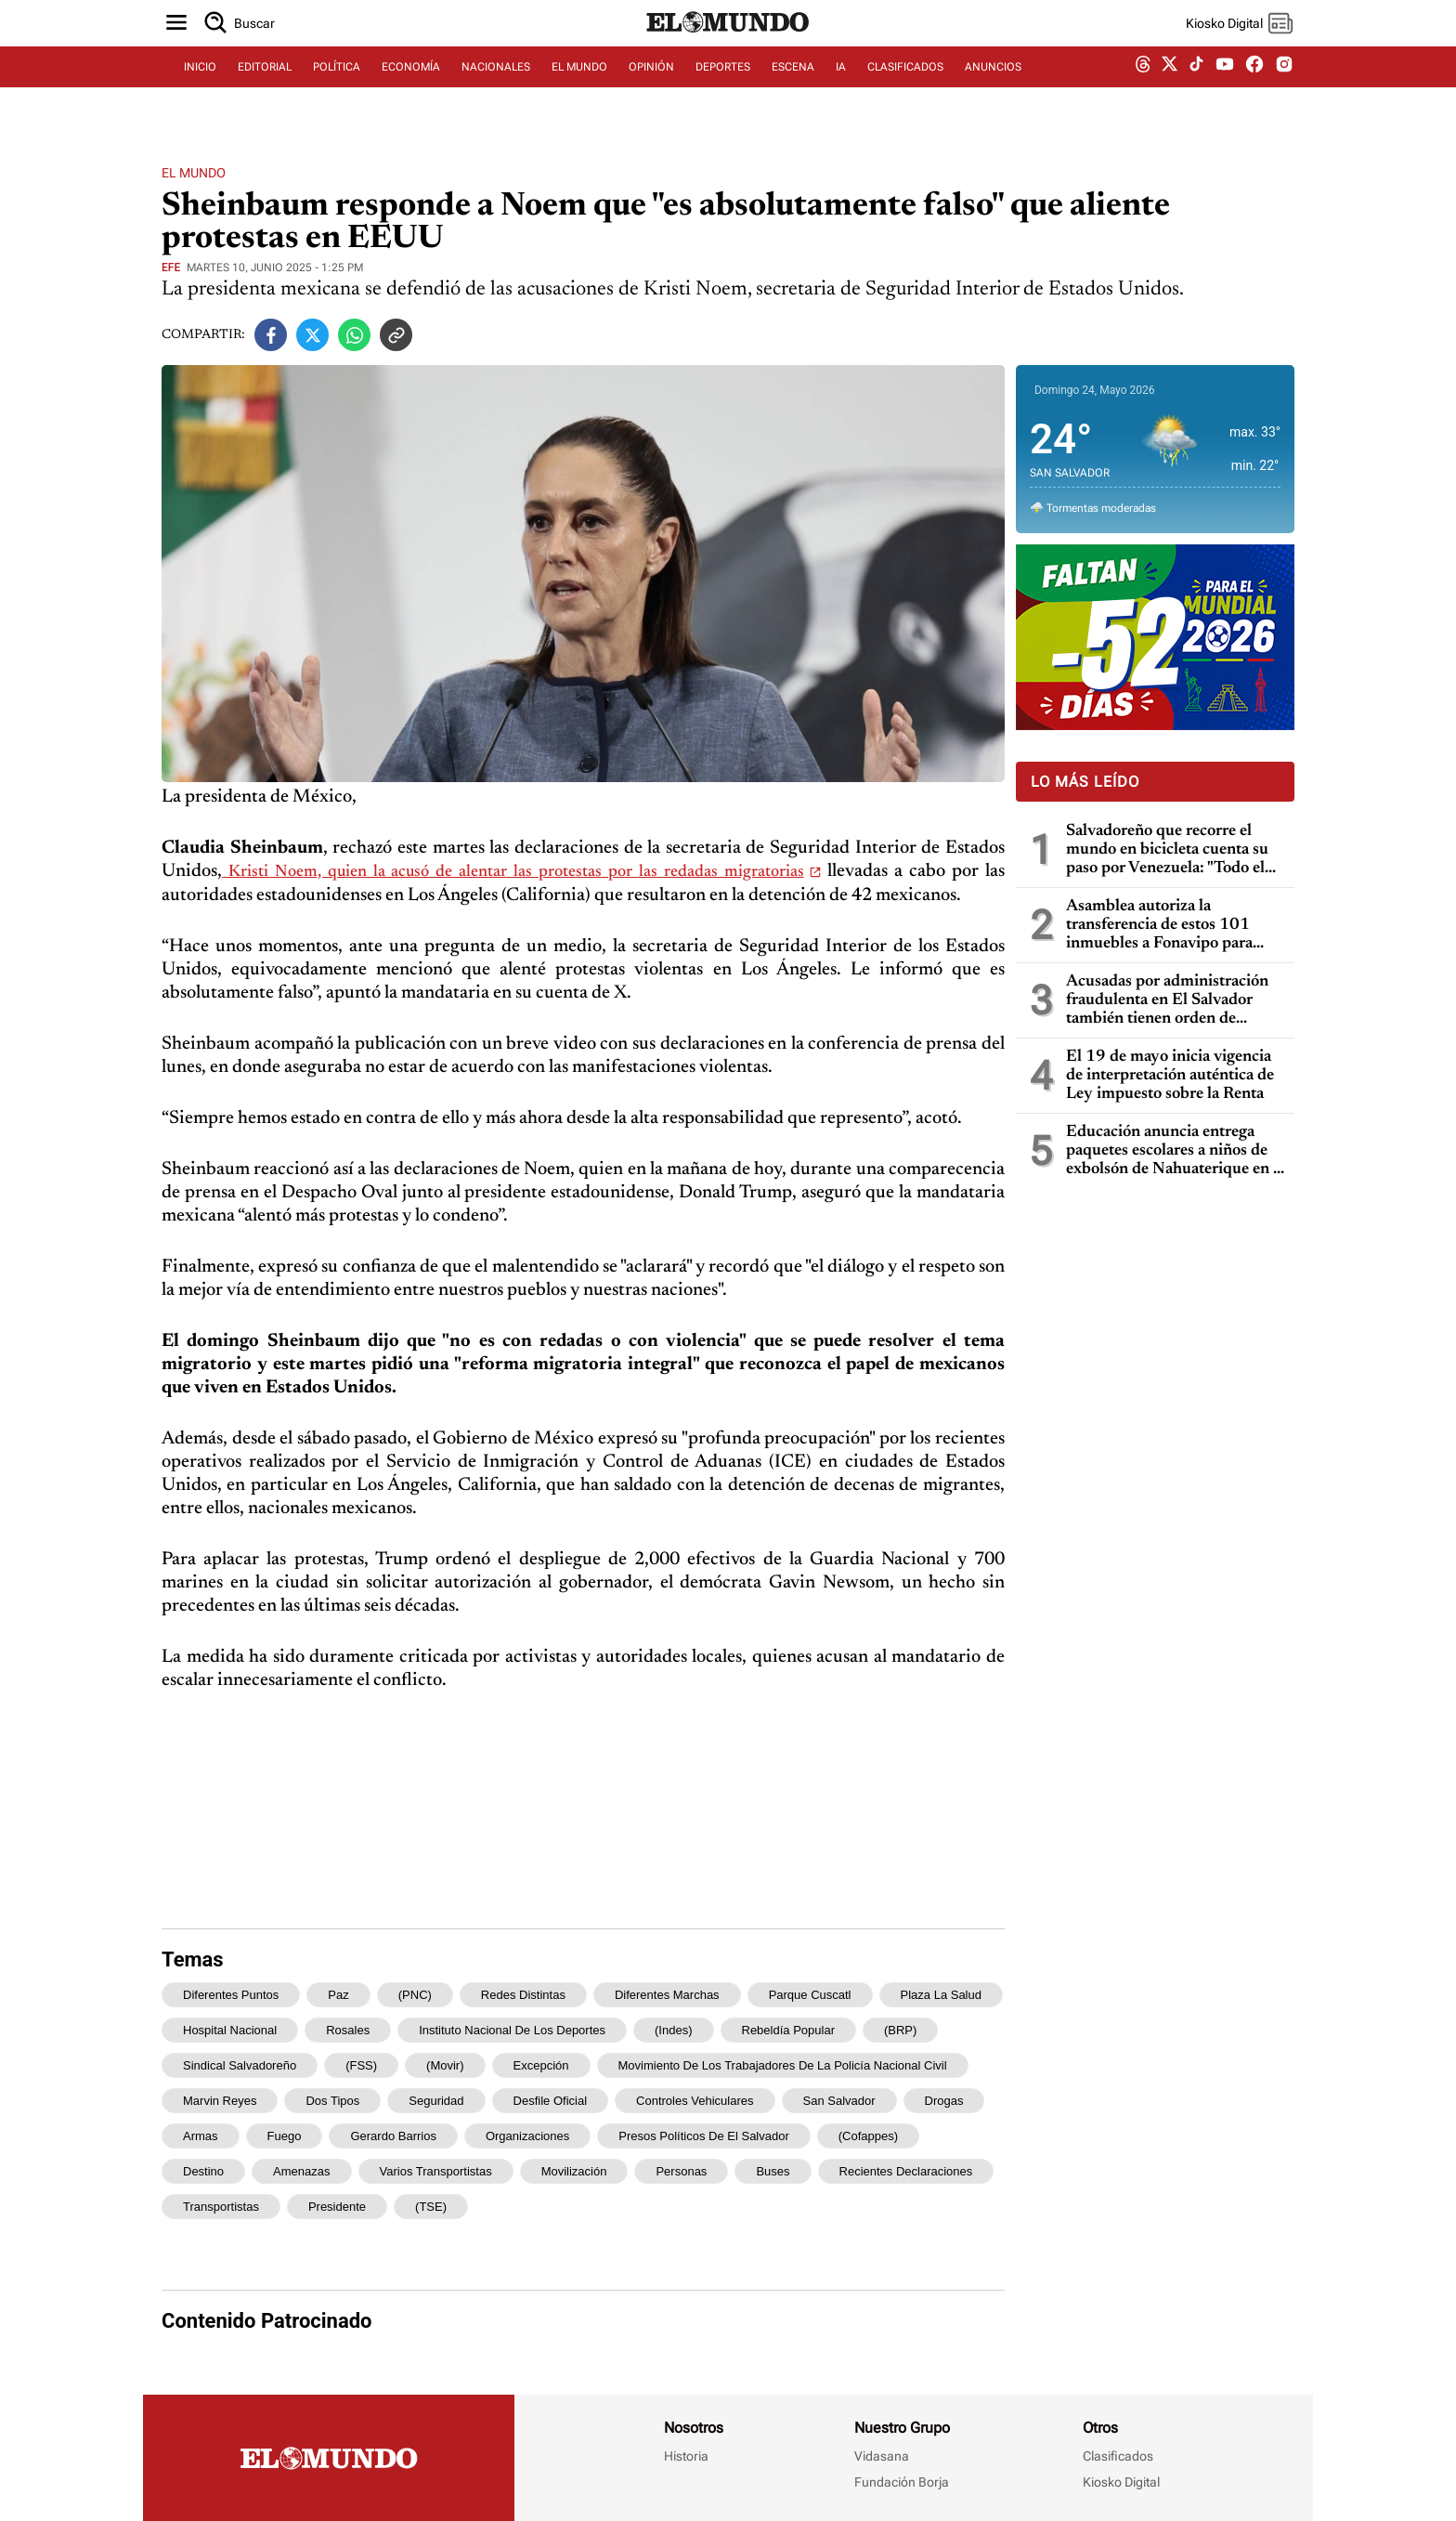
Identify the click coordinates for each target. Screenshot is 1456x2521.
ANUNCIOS (993, 90)
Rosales (348, 2030)
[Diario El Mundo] (728, 51)
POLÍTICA (336, 90)
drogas (944, 2101)
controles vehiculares (694, 2101)
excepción (541, 2065)
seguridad (436, 2101)
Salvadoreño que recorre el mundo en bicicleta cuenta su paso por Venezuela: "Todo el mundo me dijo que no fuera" (1167, 850)
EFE (171, 267)
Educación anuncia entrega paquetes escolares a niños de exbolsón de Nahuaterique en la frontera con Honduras (1175, 1151)
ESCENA (793, 90)
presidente (337, 2207)
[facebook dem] (1254, 90)
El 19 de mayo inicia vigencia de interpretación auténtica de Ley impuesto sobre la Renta (1170, 1076)
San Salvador (839, 2101)
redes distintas (523, 1995)
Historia (686, 2456)
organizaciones (527, 2136)
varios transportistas (436, 2171)
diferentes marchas (667, 1995)
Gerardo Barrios (393, 2136)
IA (841, 90)
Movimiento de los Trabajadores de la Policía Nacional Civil (782, 2065)
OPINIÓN (651, 90)
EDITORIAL (265, 90)
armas (200, 2136)
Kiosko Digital (1121, 2482)
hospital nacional (230, 2030)
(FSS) (361, 2065)
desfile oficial (550, 2101)
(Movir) (444, 2065)
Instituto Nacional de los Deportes (512, 2030)
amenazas (301, 2171)
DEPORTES (723, 90)
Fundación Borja (901, 2482)
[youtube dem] (1225, 90)
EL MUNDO (579, 90)
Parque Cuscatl (810, 1995)
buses (772, 2171)
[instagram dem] (1291, 90)
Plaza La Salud (941, 1995)
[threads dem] (1143, 90)
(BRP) (900, 2030)
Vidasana (881, 2456)
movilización (574, 2171)
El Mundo (194, 172)
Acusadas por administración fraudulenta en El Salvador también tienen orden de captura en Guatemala (1167, 1000)
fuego (284, 2136)
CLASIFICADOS (905, 90)
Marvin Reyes (219, 2101)
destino (203, 2171)
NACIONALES (496, 90)
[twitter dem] (1169, 90)
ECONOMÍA (411, 90)
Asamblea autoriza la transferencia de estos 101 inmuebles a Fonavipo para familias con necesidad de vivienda (1159, 925)
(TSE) (431, 2207)
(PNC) (415, 1995)
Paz (338, 1995)
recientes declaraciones (906, 2171)
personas (681, 2171)
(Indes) (673, 2030)
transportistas (221, 2207)
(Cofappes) (868, 2136)
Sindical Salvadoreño (239, 2065)
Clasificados (1118, 2456)
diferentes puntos (231, 1995)
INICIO (200, 90)
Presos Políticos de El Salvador (703, 2136)
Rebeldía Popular (788, 2030)
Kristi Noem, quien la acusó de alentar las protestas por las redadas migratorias (513, 872)
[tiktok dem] (1196, 90)
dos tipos (332, 2101)
